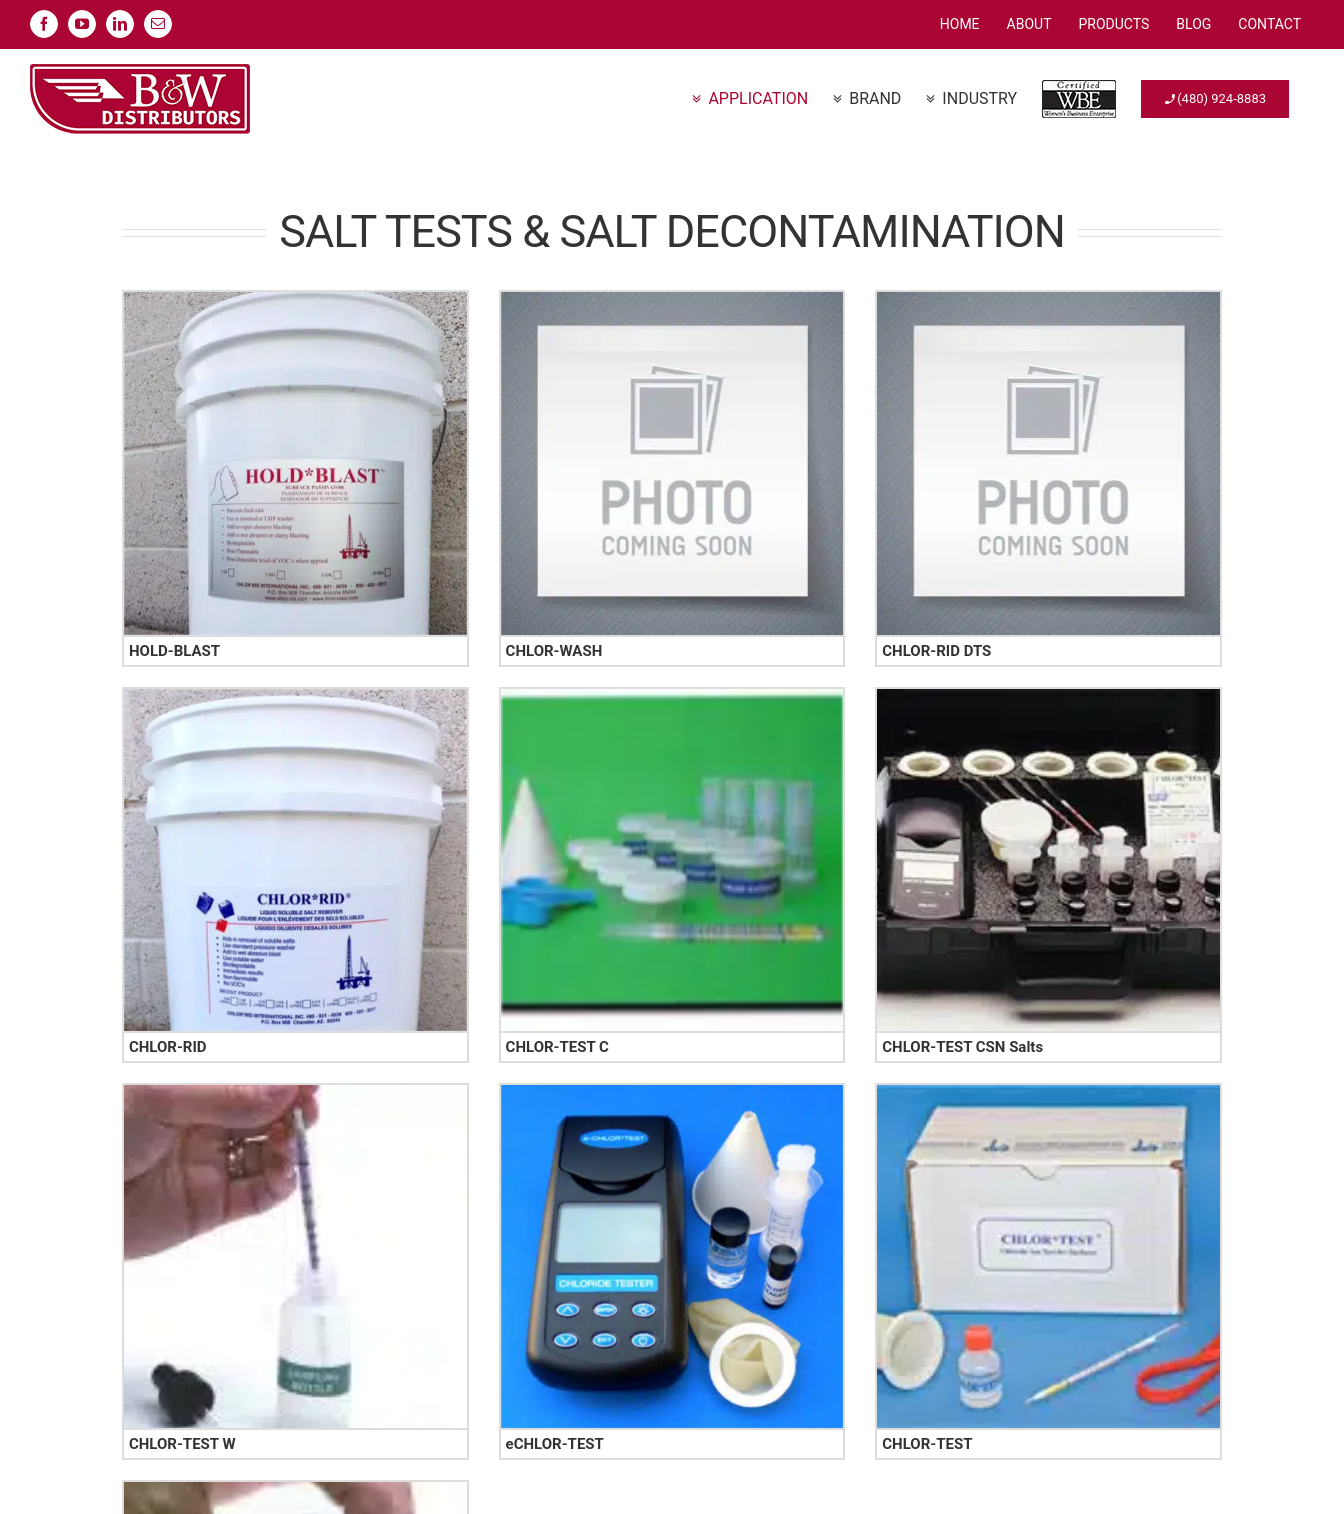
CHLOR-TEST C (557, 1047)
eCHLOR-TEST (555, 1444)
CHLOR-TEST (927, 1444)
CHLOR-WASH (554, 651)
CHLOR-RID (168, 1047)
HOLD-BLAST (174, 651)
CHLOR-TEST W (182, 1444)
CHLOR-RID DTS (936, 651)
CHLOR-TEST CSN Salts (962, 1047)
